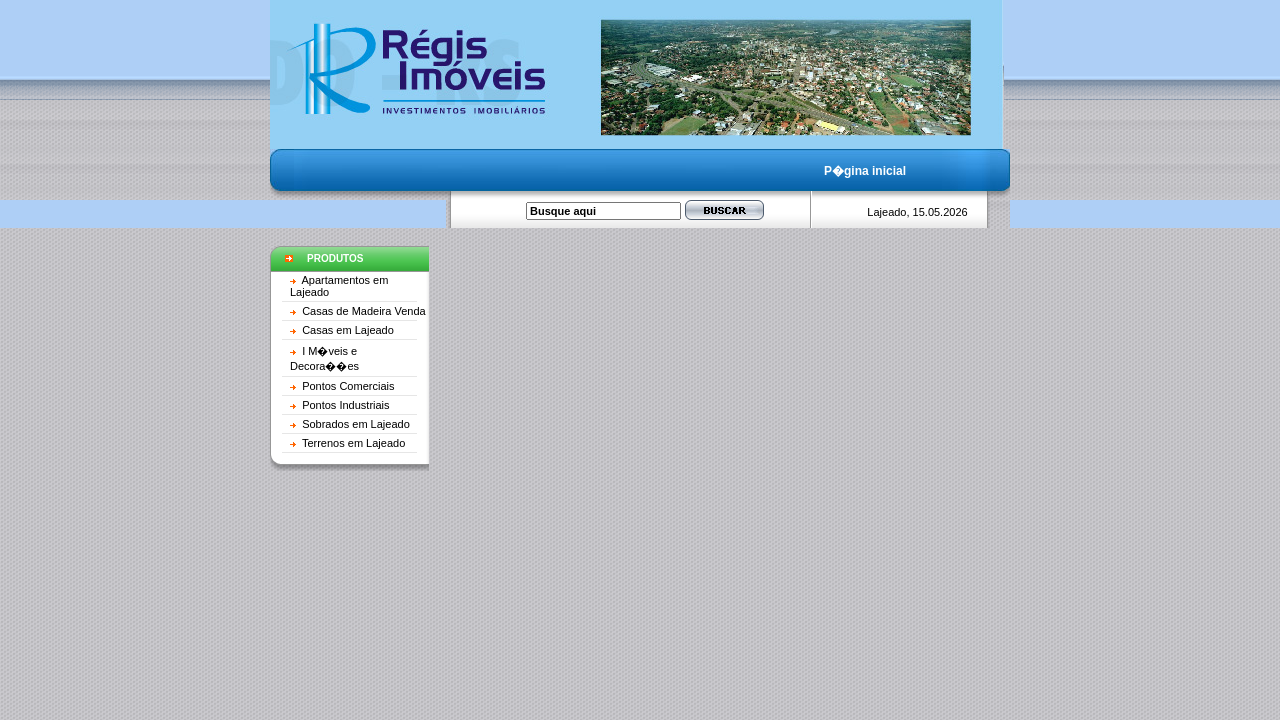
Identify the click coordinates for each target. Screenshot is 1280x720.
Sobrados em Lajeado (356, 424)
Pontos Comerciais (348, 386)
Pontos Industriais (345, 405)
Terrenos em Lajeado (353, 443)
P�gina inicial (865, 171)
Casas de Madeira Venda (364, 311)
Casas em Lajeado (348, 330)
